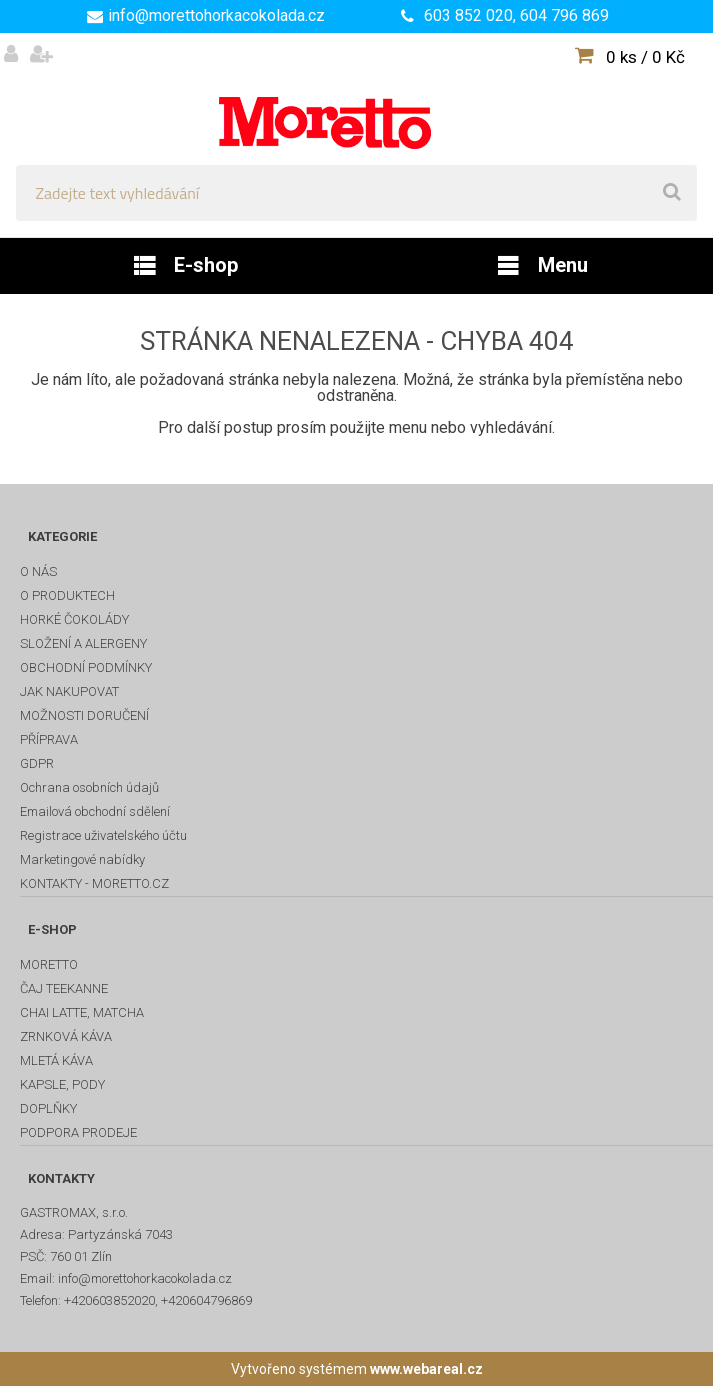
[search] (672, 193)
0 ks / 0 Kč (645, 57)
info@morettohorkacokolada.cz (216, 15)
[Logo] (356, 99)
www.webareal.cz (426, 1369)
